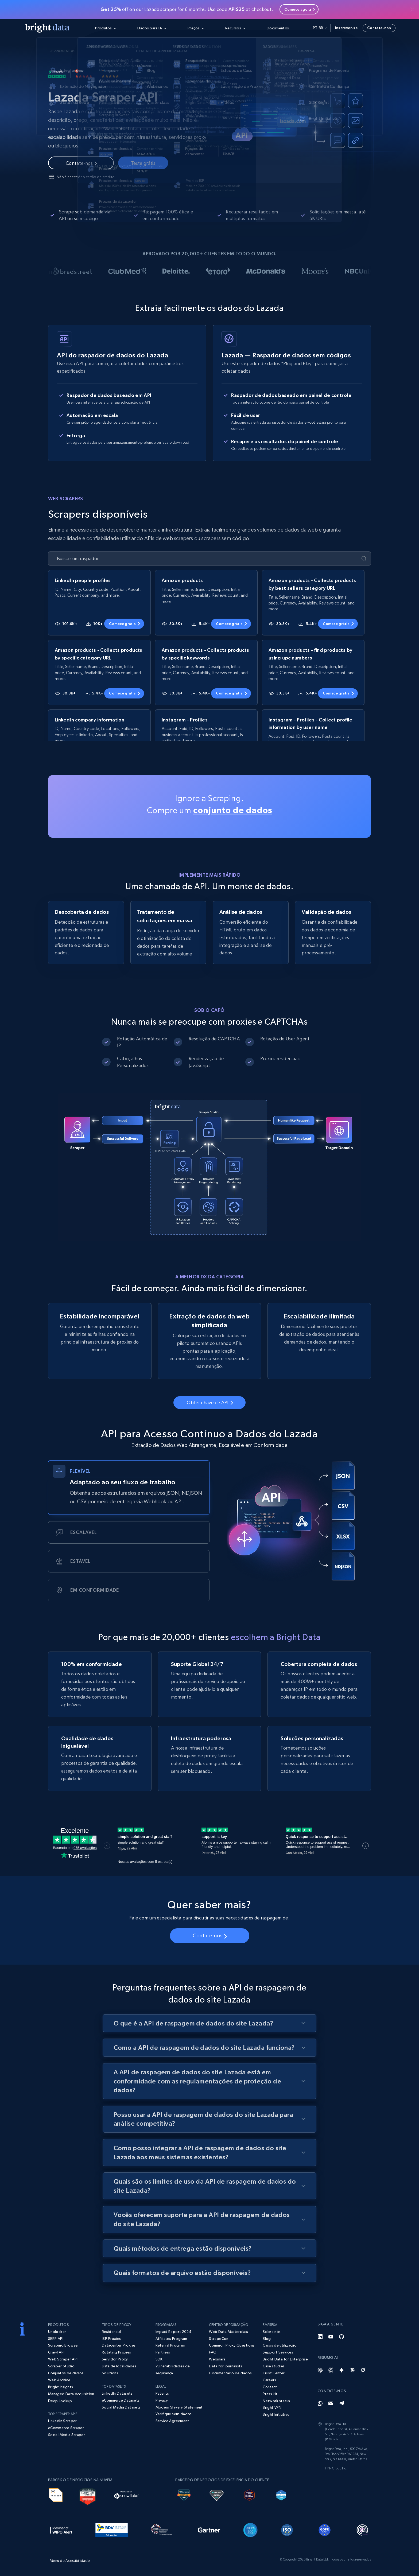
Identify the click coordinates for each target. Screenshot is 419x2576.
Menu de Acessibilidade (70, 2560)
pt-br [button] (320, 28)
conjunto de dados (232, 810)
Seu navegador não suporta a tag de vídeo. (209, 1167)
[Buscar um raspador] (205, 558)
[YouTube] (330, 2336)
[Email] (330, 2403)
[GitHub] (341, 2336)
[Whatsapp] (320, 2403)
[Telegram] (341, 2403)
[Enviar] (364, 558)
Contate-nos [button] (379, 28)
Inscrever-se (346, 28)
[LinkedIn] (320, 2336)
